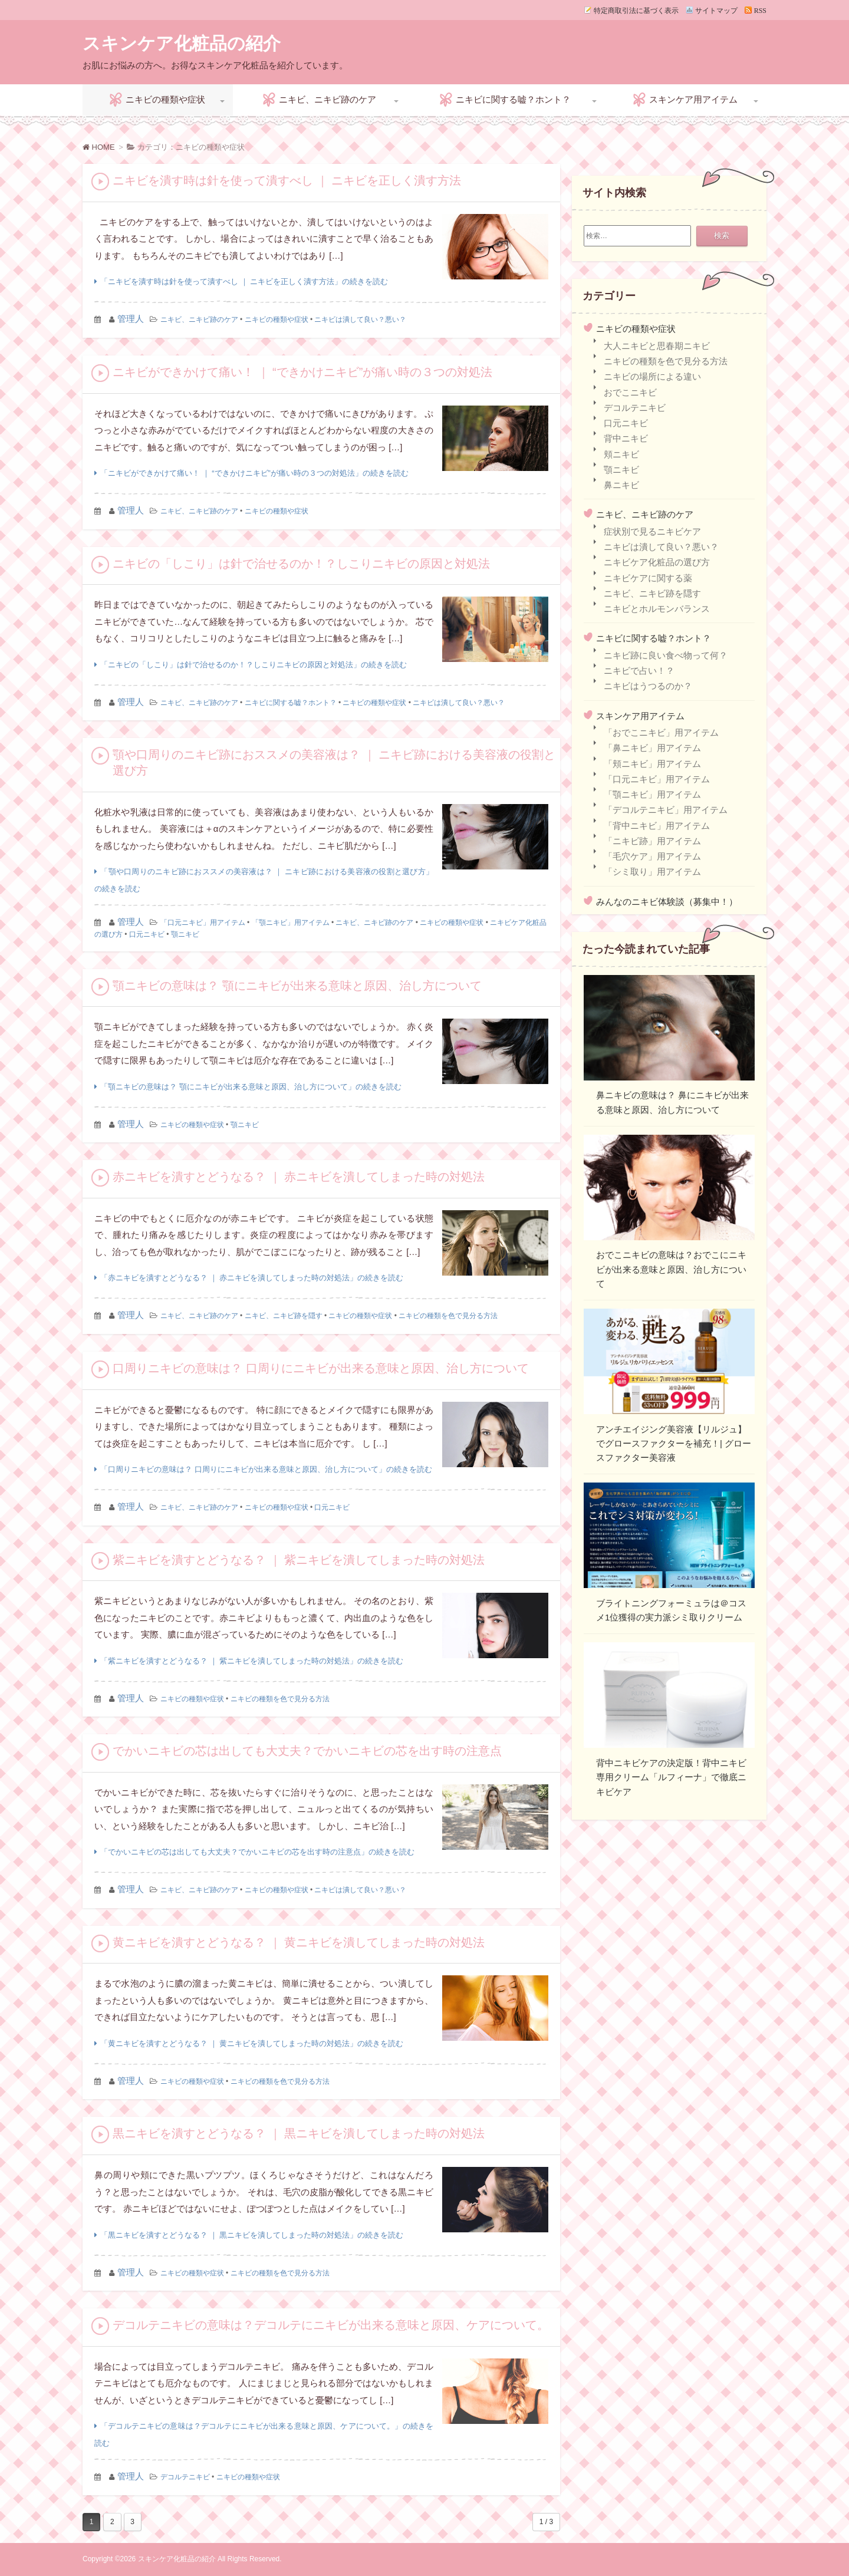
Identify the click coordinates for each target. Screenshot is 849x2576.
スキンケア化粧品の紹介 (182, 43)
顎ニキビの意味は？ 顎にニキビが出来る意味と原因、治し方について (297, 985)
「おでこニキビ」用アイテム (661, 732)
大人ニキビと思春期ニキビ (657, 346)
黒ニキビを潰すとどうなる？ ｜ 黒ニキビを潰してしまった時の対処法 (299, 2133)
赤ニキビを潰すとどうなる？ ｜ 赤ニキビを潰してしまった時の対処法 (299, 1176)
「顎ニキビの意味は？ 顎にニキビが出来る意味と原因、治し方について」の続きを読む (251, 1086)
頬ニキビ (621, 454)
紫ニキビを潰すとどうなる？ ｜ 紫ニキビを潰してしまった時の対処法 (299, 1559)
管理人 (130, 319)
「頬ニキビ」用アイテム (652, 764)
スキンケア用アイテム (693, 99)
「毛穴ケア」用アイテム (652, 856)
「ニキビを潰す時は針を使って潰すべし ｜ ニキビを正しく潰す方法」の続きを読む (244, 281)
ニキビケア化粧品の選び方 (657, 562)
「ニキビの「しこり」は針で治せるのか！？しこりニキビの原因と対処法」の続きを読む (253, 664)
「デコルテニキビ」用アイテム (666, 810)
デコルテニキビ (185, 2477)
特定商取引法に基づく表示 (636, 10)
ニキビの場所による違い (652, 376)
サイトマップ (716, 10)
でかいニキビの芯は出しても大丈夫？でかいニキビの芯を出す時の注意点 (307, 1750)
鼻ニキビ (621, 485)
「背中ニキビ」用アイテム (657, 826)
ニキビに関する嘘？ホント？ (513, 99)
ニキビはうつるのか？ (648, 686)
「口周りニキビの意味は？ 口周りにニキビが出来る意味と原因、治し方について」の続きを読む (266, 1469)
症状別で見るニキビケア (652, 531)
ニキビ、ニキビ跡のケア (327, 99)
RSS (760, 10)
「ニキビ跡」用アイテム (652, 841)
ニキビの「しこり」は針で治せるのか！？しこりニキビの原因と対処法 (301, 563)
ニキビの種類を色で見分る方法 (448, 1316)
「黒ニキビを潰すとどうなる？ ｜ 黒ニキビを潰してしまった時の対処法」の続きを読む (251, 2235)
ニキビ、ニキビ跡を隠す (284, 1316)
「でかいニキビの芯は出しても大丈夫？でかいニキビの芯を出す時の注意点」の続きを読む (257, 1851)
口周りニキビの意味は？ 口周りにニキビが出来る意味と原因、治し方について (321, 1368)
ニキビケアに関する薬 (648, 578)
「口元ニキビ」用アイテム (202, 922)
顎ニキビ (185, 934)
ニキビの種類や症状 (165, 99)
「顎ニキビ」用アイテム (291, 922)
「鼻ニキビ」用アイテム (652, 748)
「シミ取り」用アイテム (652, 872)
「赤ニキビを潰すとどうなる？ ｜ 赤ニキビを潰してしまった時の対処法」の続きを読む (251, 1277)
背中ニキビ (626, 438)
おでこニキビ (630, 392)
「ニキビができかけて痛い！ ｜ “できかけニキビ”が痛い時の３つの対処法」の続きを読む (254, 473)
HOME (99, 147)
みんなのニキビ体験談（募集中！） (667, 902)
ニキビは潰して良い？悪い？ (360, 319)
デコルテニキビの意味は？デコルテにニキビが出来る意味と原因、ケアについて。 (331, 2324)
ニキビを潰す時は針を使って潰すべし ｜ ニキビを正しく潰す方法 (287, 180)
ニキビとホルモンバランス (657, 609)
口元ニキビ (146, 934)
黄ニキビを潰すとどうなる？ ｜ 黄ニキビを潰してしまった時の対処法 (299, 1942)
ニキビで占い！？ (639, 671)
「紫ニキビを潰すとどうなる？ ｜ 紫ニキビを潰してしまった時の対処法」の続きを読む (251, 1660)
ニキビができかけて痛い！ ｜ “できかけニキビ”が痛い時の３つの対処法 (302, 371)
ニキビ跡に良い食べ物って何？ (666, 655)
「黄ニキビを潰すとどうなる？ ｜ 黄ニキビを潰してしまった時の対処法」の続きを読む (251, 2043)
